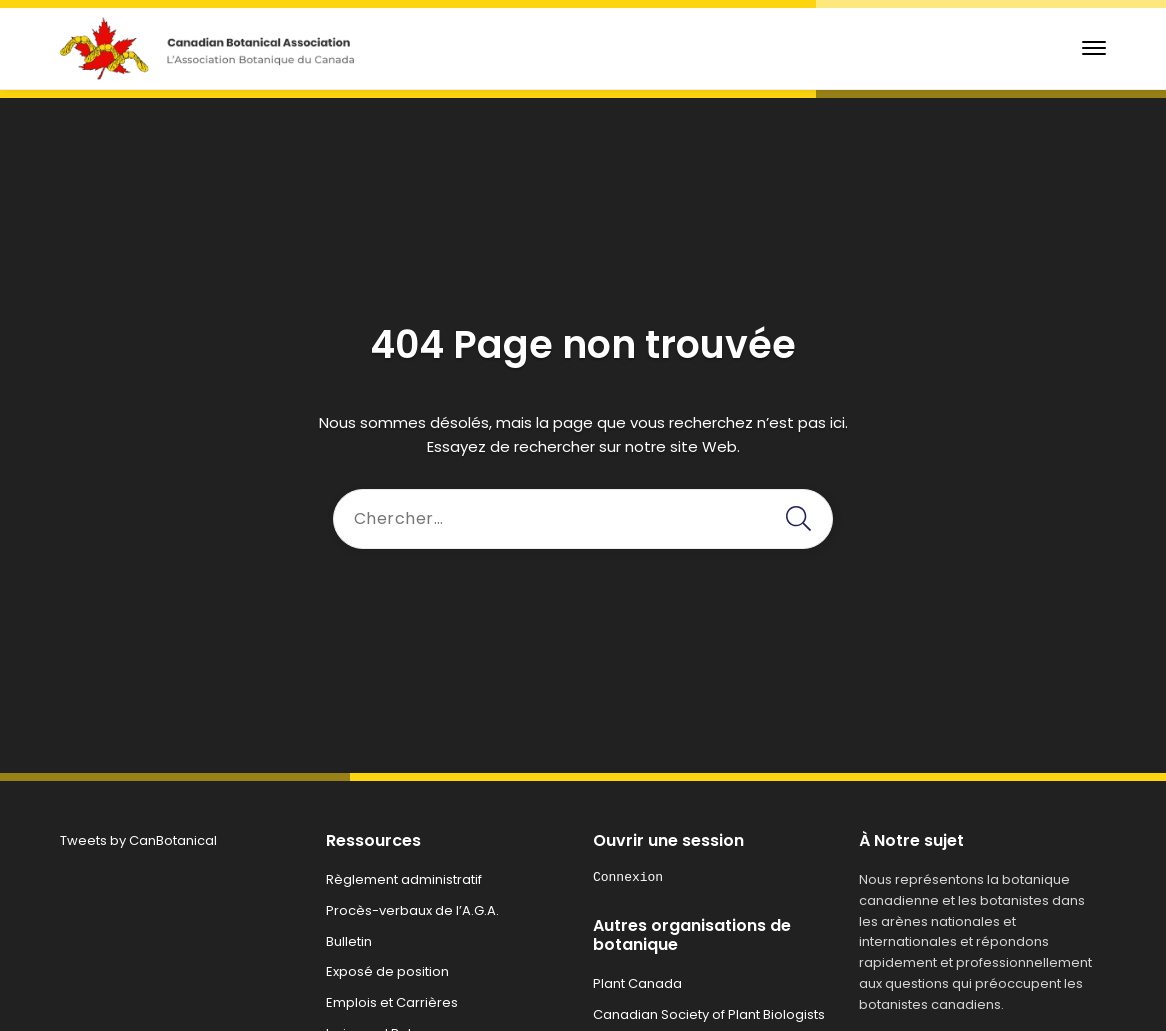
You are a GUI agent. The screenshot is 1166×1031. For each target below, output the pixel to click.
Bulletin (349, 941)
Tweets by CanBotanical (138, 840)
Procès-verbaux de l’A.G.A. (412, 910)
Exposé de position (387, 971)
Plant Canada (637, 983)
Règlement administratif (404, 879)
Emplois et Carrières (392, 1002)
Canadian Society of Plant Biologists (709, 1014)
